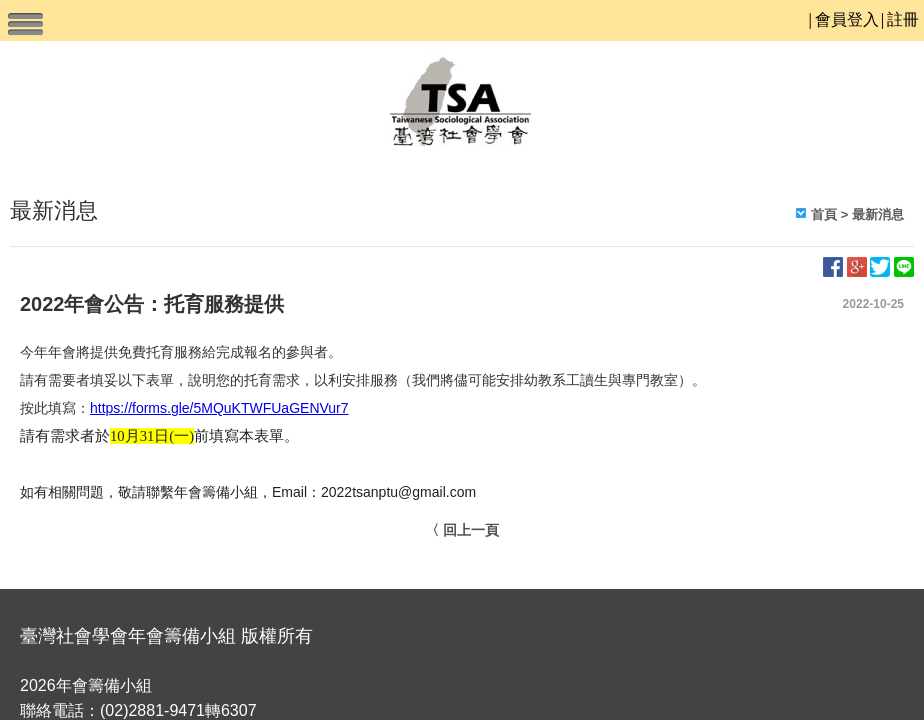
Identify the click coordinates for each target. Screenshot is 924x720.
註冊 (903, 19)
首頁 (824, 214)
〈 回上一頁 (462, 530)
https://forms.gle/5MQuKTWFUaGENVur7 (219, 408)
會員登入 (847, 19)
